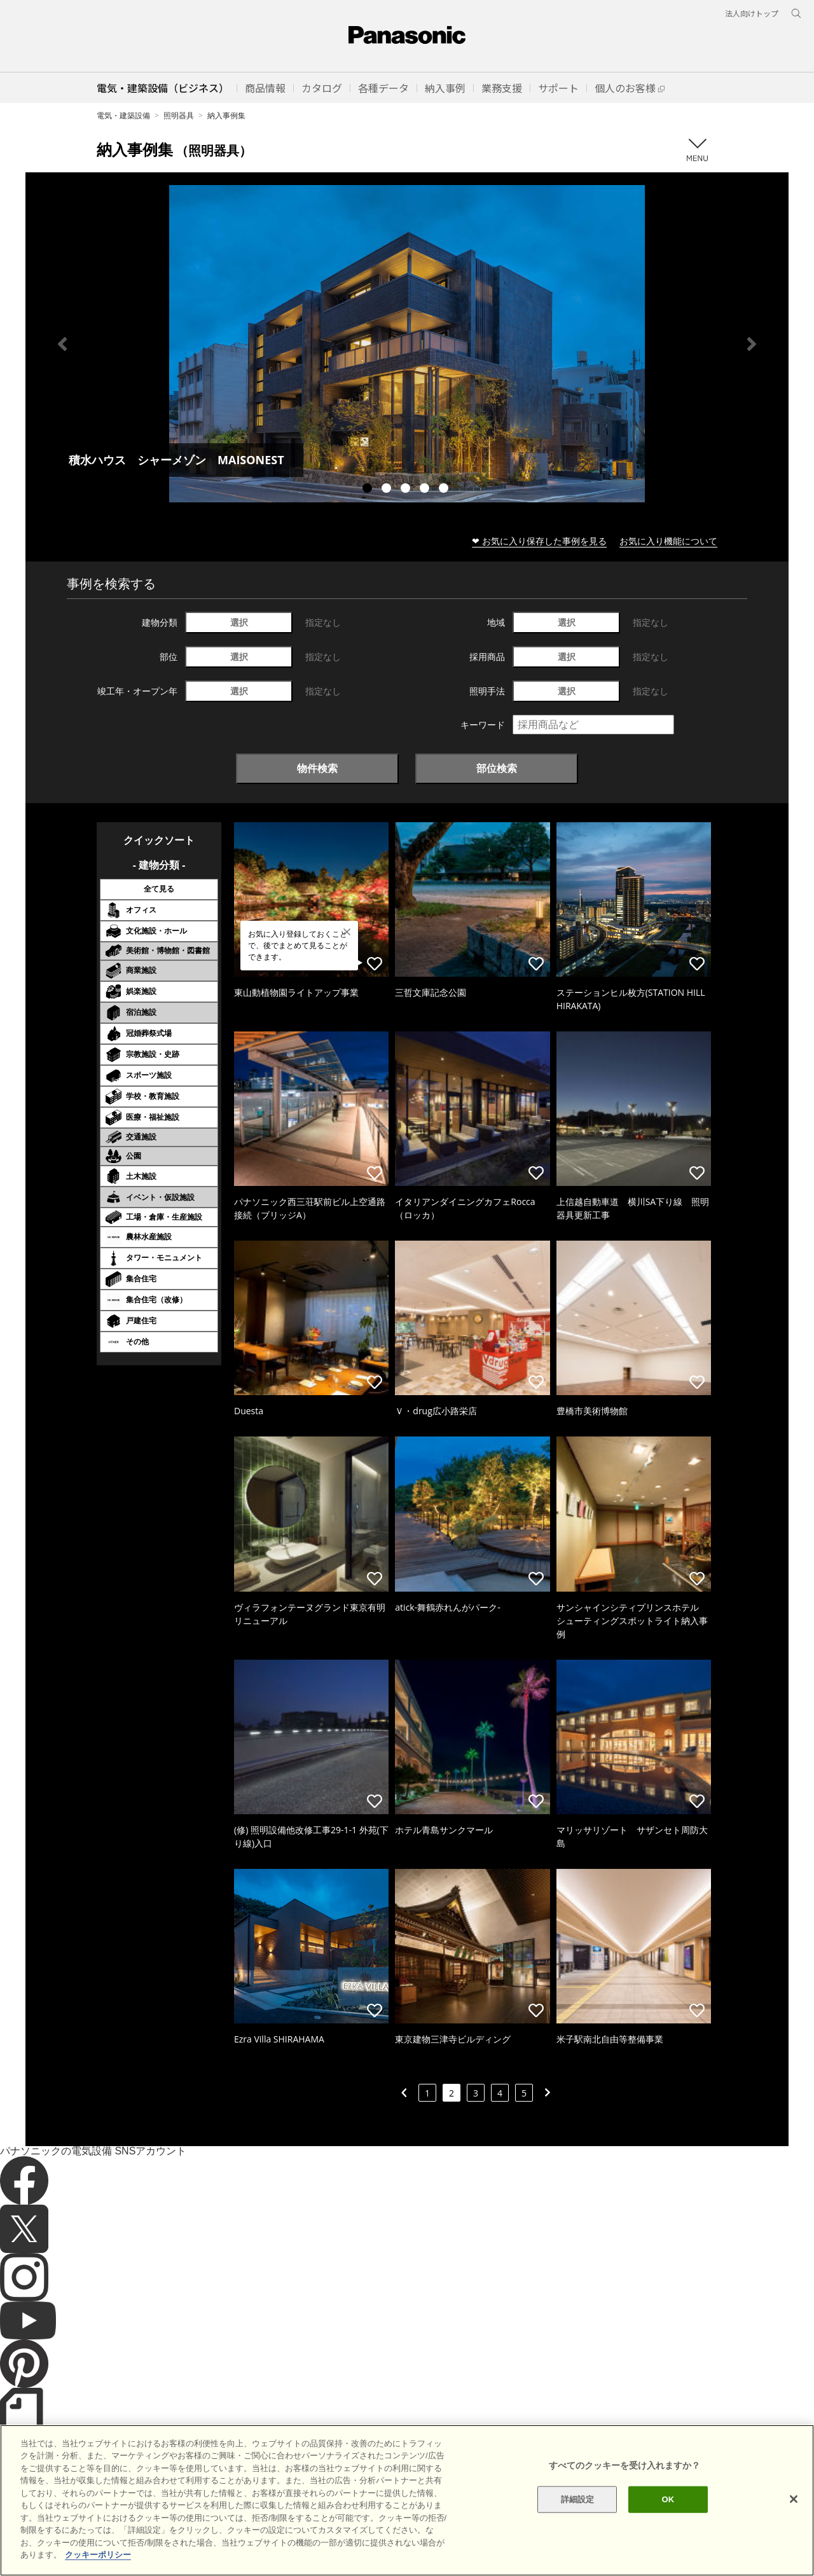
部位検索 (496, 768)
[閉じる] (794, 2517)
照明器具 (178, 115)
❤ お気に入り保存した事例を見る (539, 541)
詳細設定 (578, 2516)
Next (751, 344)
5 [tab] (445, 489)
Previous (62, 344)
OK (667, 2516)
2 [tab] (388, 489)
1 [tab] (368, 489)
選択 (239, 622)
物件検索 (317, 768)
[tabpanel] (407, 343)
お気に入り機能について (668, 541)
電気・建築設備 (123, 115)
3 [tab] (407, 489)
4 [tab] (426, 489)
